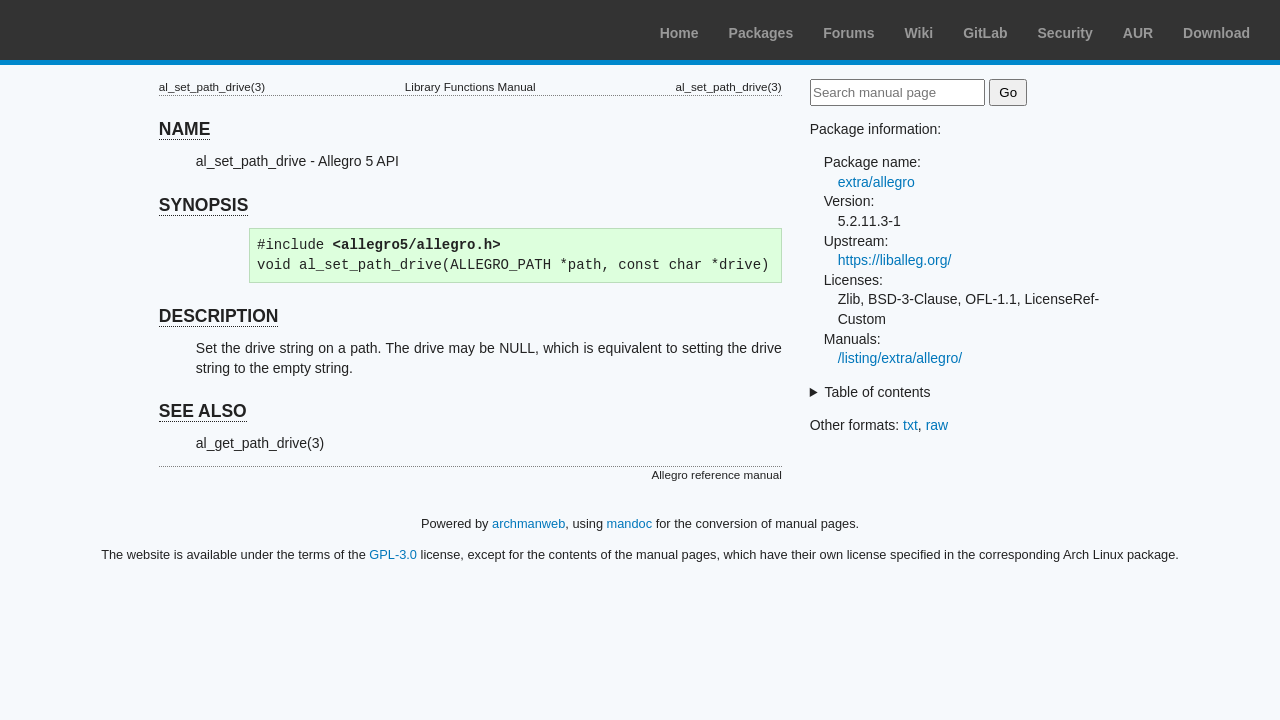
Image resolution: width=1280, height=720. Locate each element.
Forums (848, 33)
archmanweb (528, 523)
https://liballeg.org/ (895, 260)
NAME (185, 129)
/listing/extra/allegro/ (900, 358)
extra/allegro (876, 182)
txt (910, 425)
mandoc (630, 523)
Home (679, 33)
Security (1065, 33)
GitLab (985, 33)
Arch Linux (110, 30)
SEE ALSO (203, 411)
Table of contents (878, 392)
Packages (761, 33)
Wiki (919, 33)
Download (1216, 33)
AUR (1138, 33)
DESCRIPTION (219, 316)
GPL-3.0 (393, 554)
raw (937, 425)
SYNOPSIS (203, 205)
